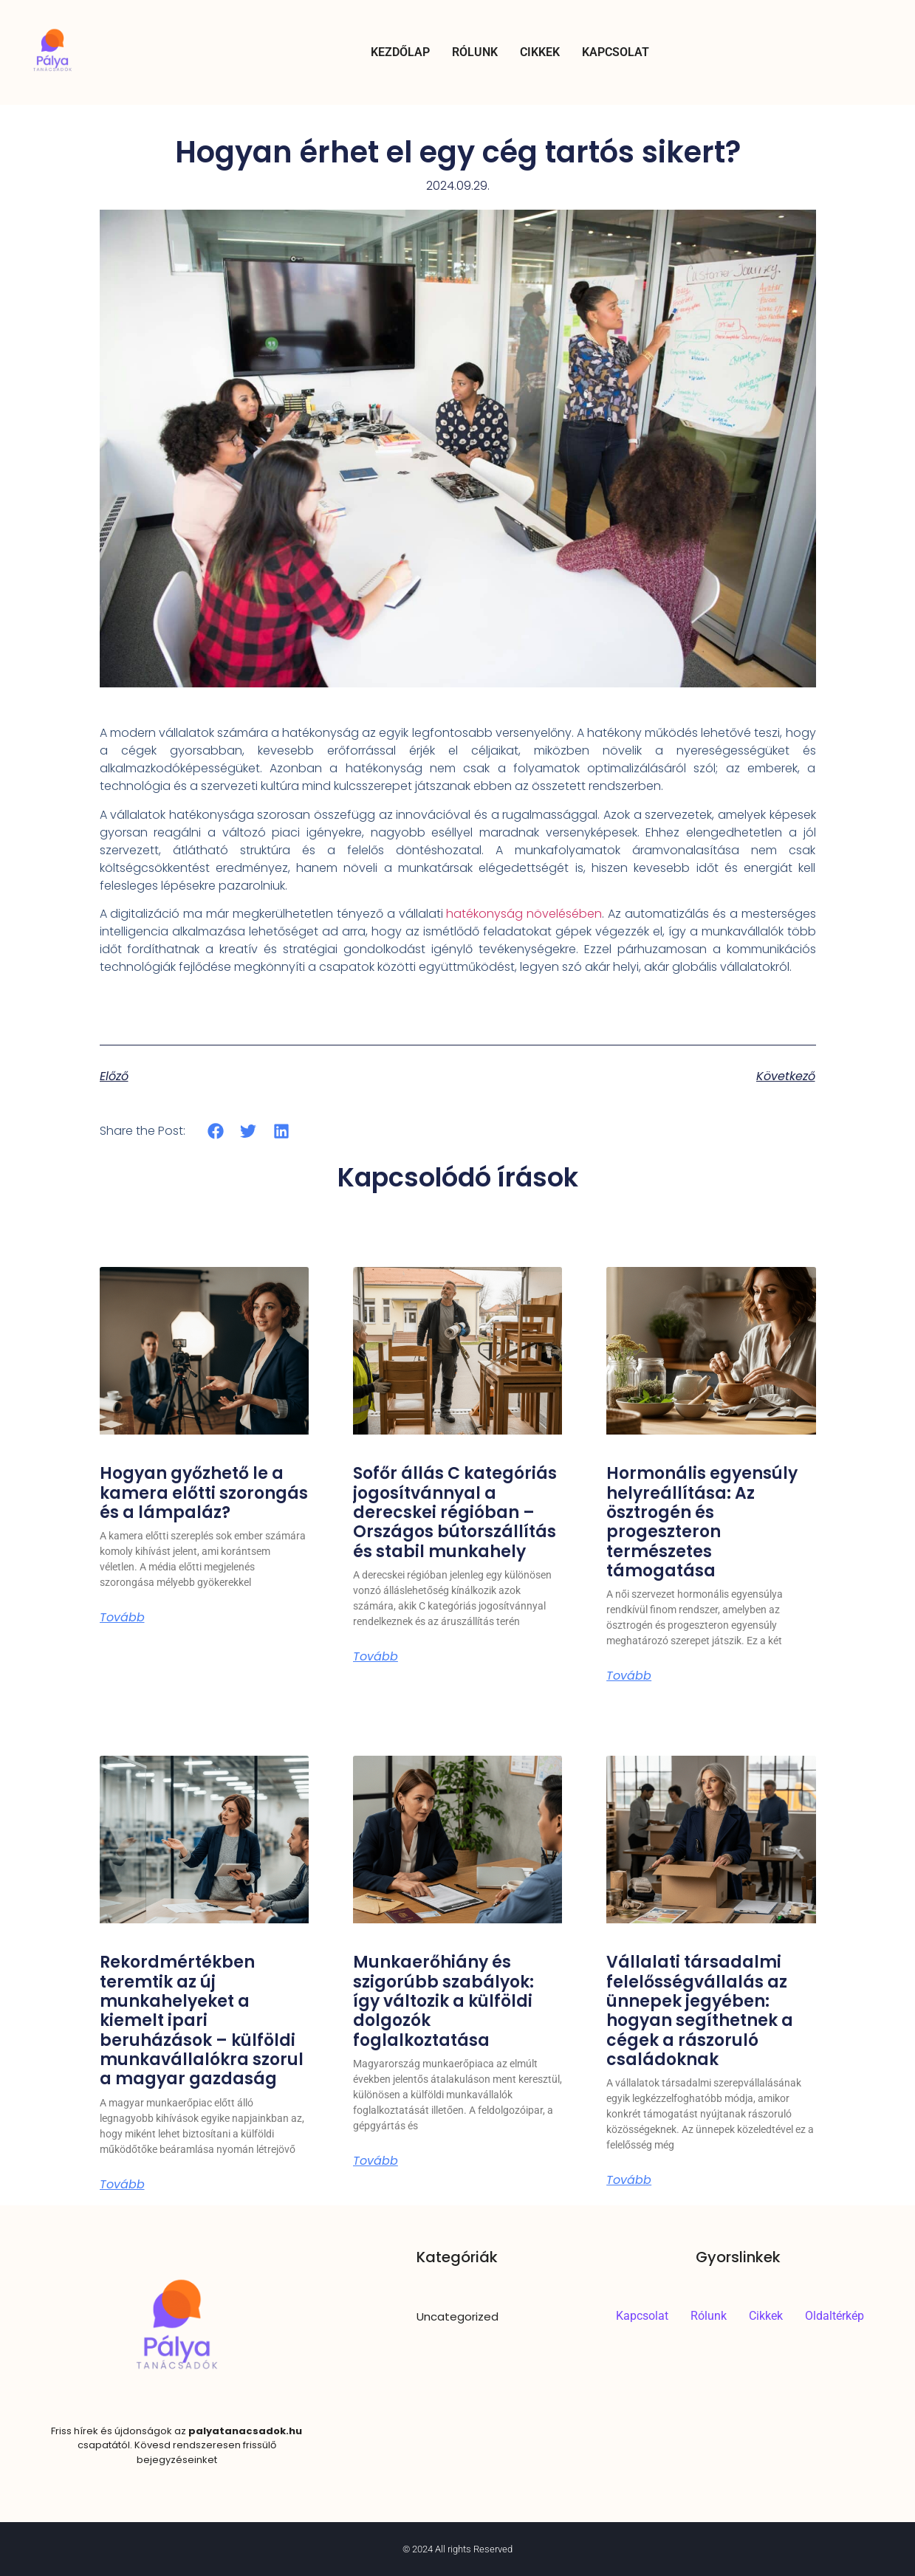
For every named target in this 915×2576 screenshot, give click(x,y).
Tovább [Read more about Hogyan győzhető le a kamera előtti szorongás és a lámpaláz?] (122, 1618)
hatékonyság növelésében (524, 913)
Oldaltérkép (834, 2316)
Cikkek (540, 52)
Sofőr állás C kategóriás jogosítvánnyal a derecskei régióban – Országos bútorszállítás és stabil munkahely (455, 1512)
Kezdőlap (400, 52)
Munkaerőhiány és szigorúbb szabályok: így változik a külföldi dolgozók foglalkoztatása (443, 2001)
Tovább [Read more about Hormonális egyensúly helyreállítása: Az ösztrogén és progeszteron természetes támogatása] (628, 1676)
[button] (216, 1130)
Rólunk (475, 52)
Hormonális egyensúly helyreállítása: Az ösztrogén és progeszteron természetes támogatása (702, 1522)
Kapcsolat (615, 52)
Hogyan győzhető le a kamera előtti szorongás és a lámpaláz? (204, 1493)
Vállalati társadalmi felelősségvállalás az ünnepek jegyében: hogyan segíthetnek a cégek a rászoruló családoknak (699, 2011)
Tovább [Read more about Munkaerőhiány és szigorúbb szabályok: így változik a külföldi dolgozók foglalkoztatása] (375, 2161)
